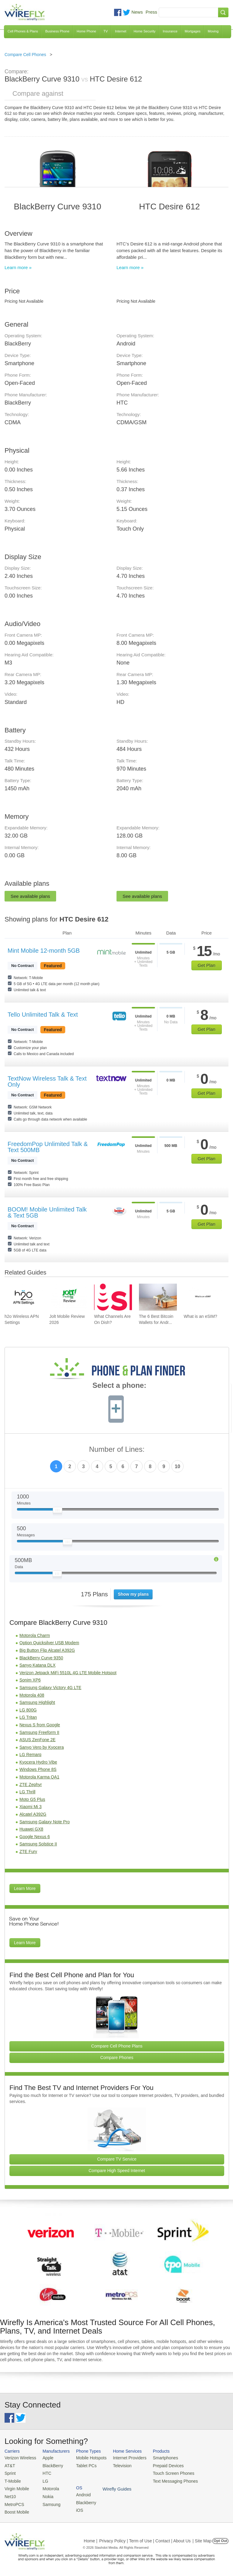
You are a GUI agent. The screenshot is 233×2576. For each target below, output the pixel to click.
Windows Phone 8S (37, 1769)
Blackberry (203, 2465)
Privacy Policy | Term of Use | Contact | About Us (145, 2537)
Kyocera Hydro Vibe (38, 1762)
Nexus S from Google (39, 1724)
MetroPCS (14, 2501)
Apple (45, 2457)
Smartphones (157, 2457)
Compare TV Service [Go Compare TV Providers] (117, 2159)
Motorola (48, 2487)
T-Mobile (12, 2480)
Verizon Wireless (19, 2457)
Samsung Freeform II (39, 1732)
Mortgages (193, 31)
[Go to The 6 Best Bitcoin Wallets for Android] (158, 1297)
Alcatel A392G (32, 1814)
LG (43, 2480)
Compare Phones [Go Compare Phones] (116, 2057)
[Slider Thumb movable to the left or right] (57, 1511)
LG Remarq (30, 1754)
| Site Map (202, 2537)
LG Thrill (27, 1791)
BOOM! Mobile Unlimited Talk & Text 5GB (47, 1212)
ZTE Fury (28, 1851)
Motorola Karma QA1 (39, 1777)
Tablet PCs (83, 2465)
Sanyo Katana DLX (37, 1665)
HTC (44, 2472)
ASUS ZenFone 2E (37, 1739)
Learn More (25, 1888)
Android (201, 2457)
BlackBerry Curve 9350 (41, 1657)
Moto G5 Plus (32, 1799)
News (137, 12)
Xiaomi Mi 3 (30, 1806)
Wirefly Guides (208, 2480)
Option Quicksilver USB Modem (49, 1642)
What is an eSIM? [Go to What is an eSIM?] (200, 1316)
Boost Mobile (16, 2509)
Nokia (45, 2494)
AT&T (9, 2465)
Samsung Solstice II (38, 1843)
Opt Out (220, 2537)
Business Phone (57, 31)
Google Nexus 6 (34, 1836)
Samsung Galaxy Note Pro (44, 1821)
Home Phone (86, 31)
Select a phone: (119, 1386)
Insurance (170, 31)
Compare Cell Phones (25, 54)
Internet (120, 31)
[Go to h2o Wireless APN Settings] (23, 1297)
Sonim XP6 (30, 1680)
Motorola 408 (31, 1695)
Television (117, 2465)
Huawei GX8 (31, 1829)
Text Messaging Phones (167, 2480)
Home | (90, 2537)
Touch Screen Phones (165, 2472)
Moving (213, 31)
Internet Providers (124, 2457)
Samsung (48, 2501)
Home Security (144, 31)
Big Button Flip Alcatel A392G (47, 1650)
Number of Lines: (117, 1449)
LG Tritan (28, 1717)
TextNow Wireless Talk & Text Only (47, 1081)
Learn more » (18, 267)
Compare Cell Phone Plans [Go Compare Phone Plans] (117, 2046)
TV (105, 31)
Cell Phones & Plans (23, 31)
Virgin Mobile (16, 2487)
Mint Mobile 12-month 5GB (44, 951)
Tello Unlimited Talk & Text (43, 1014)
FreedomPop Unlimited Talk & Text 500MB (48, 1147)
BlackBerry (49, 2465)
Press (151, 12)
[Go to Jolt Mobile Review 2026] (68, 1297)
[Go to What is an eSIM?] (202, 1297)
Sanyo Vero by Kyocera (41, 1747)
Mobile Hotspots (88, 2457)
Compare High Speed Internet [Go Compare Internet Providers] (117, 2170)
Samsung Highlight (37, 1702)
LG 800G (28, 1710)
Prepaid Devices (160, 2465)
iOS (197, 2472)
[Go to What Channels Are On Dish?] (113, 1297)
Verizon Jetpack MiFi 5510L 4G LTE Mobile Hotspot (67, 1672)
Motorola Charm (34, 1635)
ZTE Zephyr (30, 1784)
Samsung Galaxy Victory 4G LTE (50, 1687)
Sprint (10, 2472)
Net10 (10, 2494)
